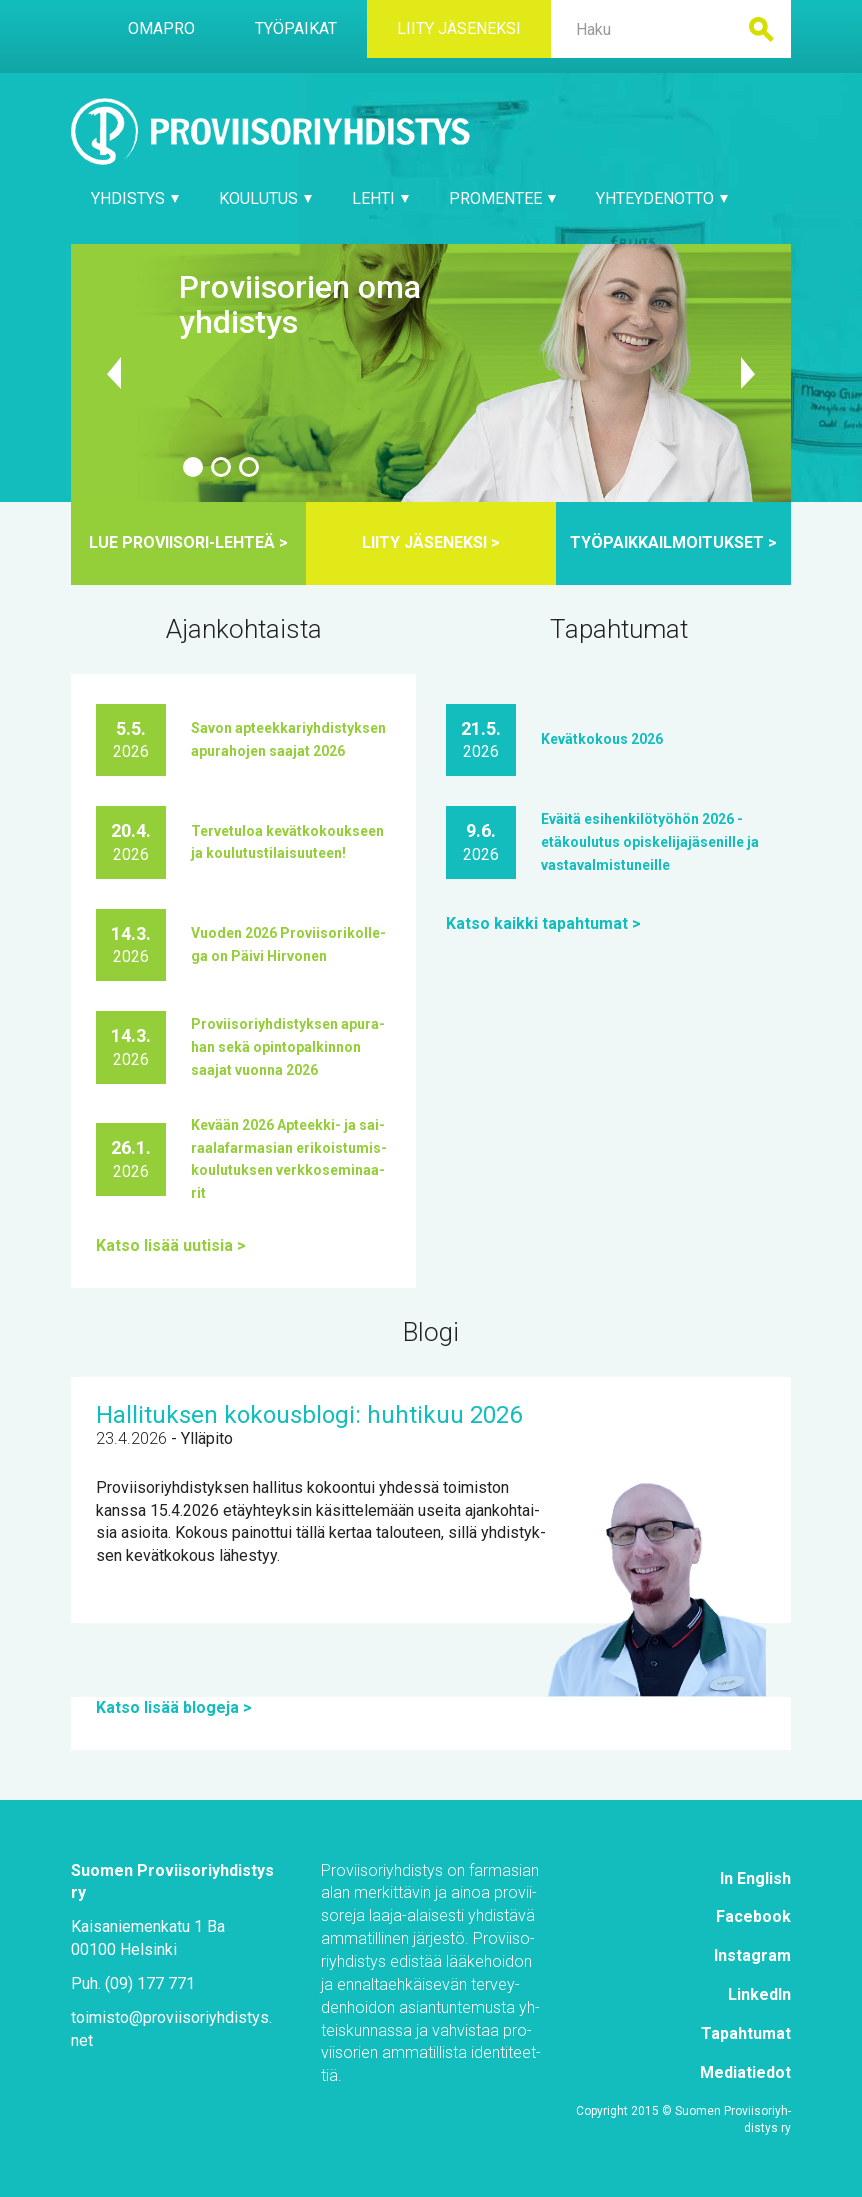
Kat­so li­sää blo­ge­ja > (174, 1707)
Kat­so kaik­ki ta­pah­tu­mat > (543, 923)
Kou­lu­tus (265, 198)
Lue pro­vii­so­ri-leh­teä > (188, 542)
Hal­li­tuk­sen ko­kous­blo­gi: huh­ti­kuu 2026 (309, 1415)
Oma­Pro (161, 28)
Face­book (753, 1916)
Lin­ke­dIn (759, 1994)
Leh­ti (380, 198)
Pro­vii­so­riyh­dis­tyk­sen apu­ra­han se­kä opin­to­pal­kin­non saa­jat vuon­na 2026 (288, 1047)
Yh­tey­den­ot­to (662, 198)
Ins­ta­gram (752, 1955)
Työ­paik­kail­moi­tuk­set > (673, 542)
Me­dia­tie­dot (745, 2072)
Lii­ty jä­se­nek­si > (431, 542)
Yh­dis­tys (135, 198)
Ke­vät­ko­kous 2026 (602, 739)
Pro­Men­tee (502, 198)
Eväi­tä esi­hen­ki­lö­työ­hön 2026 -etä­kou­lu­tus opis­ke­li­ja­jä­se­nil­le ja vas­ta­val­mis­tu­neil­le (650, 842)
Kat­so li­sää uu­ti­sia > (171, 1245)
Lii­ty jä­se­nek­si (459, 28)
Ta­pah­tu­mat (746, 2033)
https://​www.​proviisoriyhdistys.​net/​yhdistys (431, 373)
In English (755, 1878)
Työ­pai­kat (296, 28)
